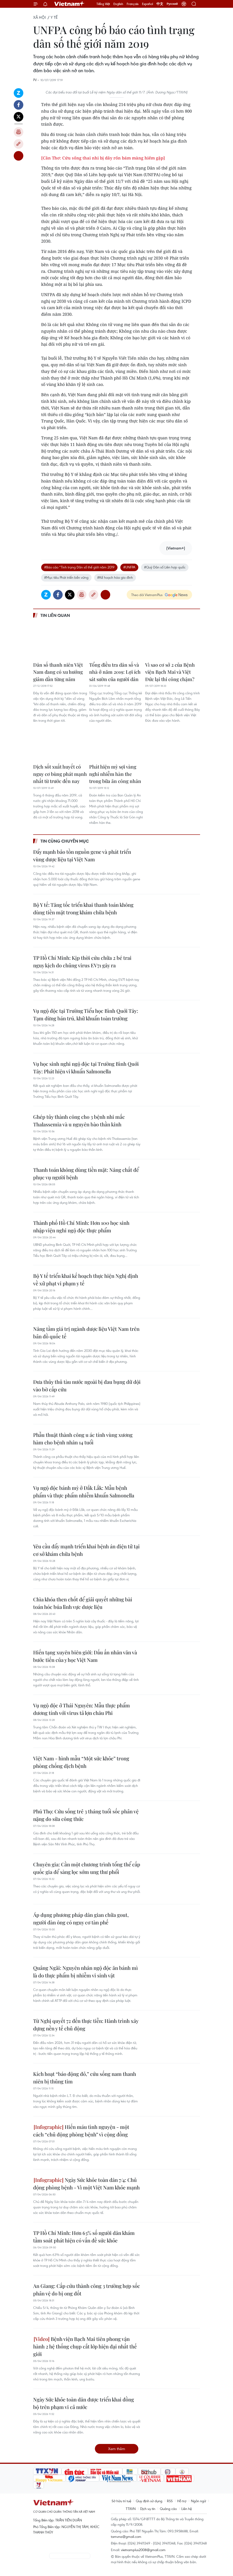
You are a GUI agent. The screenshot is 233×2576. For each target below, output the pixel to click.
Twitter (18, 117)
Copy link (18, 144)
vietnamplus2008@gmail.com (143, 2549)
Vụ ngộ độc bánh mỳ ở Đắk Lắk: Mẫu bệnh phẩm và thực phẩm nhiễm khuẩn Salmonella (83, 1491)
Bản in (18, 132)
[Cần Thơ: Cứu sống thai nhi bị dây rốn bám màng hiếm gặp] (103, 158)
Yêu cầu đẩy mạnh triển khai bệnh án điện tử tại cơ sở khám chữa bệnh (86, 1550)
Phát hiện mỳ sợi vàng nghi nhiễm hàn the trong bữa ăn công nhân (115, 773)
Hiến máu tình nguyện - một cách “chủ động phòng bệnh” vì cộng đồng (81, 2130)
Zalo (18, 93)
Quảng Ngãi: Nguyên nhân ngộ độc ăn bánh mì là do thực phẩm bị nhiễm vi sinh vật (85, 1971)
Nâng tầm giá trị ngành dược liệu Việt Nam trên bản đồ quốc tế (86, 1332)
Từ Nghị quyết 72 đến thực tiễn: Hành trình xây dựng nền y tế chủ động (85, 2024)
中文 (159, 4)
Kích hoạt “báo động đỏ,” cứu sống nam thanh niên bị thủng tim (84, 2077)
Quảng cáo (168, 2508)
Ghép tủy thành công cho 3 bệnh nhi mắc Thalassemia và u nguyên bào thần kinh (79, 1120)
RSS (170, 2501)
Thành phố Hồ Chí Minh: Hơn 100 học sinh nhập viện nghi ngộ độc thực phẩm (81, 1226)
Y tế (54, 17)
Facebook (18, 105)
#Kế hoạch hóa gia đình (115, 577)
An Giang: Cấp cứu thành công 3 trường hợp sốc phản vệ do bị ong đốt (86, 2289)
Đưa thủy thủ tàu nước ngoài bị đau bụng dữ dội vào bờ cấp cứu (87, 1385)
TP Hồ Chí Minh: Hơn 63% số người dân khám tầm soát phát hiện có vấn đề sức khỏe (84, 2236)
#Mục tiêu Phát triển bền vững (66, 577)
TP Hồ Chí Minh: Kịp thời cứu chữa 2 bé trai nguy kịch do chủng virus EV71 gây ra (82, 961)
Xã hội (39, 17)
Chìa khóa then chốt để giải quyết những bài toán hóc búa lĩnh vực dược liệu (82, 1603)
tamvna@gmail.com (126, 2536)
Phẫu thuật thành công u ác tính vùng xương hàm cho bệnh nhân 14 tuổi (83, 1438)
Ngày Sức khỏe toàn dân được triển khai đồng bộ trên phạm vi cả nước (83, 2403)
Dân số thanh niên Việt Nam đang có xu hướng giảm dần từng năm (58, 671)
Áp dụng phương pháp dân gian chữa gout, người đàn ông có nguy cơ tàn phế (81, 1918)
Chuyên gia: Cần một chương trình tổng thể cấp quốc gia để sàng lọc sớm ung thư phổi (86, 1868)
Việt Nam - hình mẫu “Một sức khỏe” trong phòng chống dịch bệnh (81, 1762)
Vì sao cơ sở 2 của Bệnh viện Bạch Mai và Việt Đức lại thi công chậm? (170, 671)
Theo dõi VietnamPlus (147, 594)
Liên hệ (186, 2508)
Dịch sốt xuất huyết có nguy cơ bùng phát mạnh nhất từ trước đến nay (60, 773)
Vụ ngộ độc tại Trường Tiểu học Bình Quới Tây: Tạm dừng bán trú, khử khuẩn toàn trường (85, 1014)
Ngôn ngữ (198, 2501)
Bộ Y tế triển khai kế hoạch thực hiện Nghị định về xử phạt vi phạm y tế (85, 1279)
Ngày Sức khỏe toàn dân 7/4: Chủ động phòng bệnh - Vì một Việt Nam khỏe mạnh (86, 2183)
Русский (172, 3)
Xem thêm (116, 2448)
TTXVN (131, 2508)
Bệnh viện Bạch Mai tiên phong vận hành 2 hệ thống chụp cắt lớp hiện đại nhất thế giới (85, 2346)
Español (147, 4)
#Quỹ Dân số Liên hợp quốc (164, 567)
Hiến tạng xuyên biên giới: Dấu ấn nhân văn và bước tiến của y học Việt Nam (85, 1656)
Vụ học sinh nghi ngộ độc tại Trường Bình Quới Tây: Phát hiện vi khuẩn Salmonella (86, 1067)
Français (133, 4)
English (118, 4)
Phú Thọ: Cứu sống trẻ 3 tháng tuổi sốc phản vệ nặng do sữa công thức (86, 1815)
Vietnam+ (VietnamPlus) (69, 3)
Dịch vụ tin (147, 2508)
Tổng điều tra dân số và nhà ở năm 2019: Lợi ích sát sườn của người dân (115, 671)
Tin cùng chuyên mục (64, 841)
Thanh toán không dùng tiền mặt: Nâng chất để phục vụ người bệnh (86, 1173)
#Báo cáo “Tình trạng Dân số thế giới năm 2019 (79, 567)
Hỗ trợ (181, 2501)
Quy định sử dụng (149, 2501)
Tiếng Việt (103, 4)
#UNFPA (129, 567)
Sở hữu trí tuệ (121, 2501)
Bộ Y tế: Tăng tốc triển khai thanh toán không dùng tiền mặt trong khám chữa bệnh (83, 908)
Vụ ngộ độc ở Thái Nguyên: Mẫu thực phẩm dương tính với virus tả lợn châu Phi (81, 1709)
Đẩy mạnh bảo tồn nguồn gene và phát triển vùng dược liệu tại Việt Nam (82, 855)
